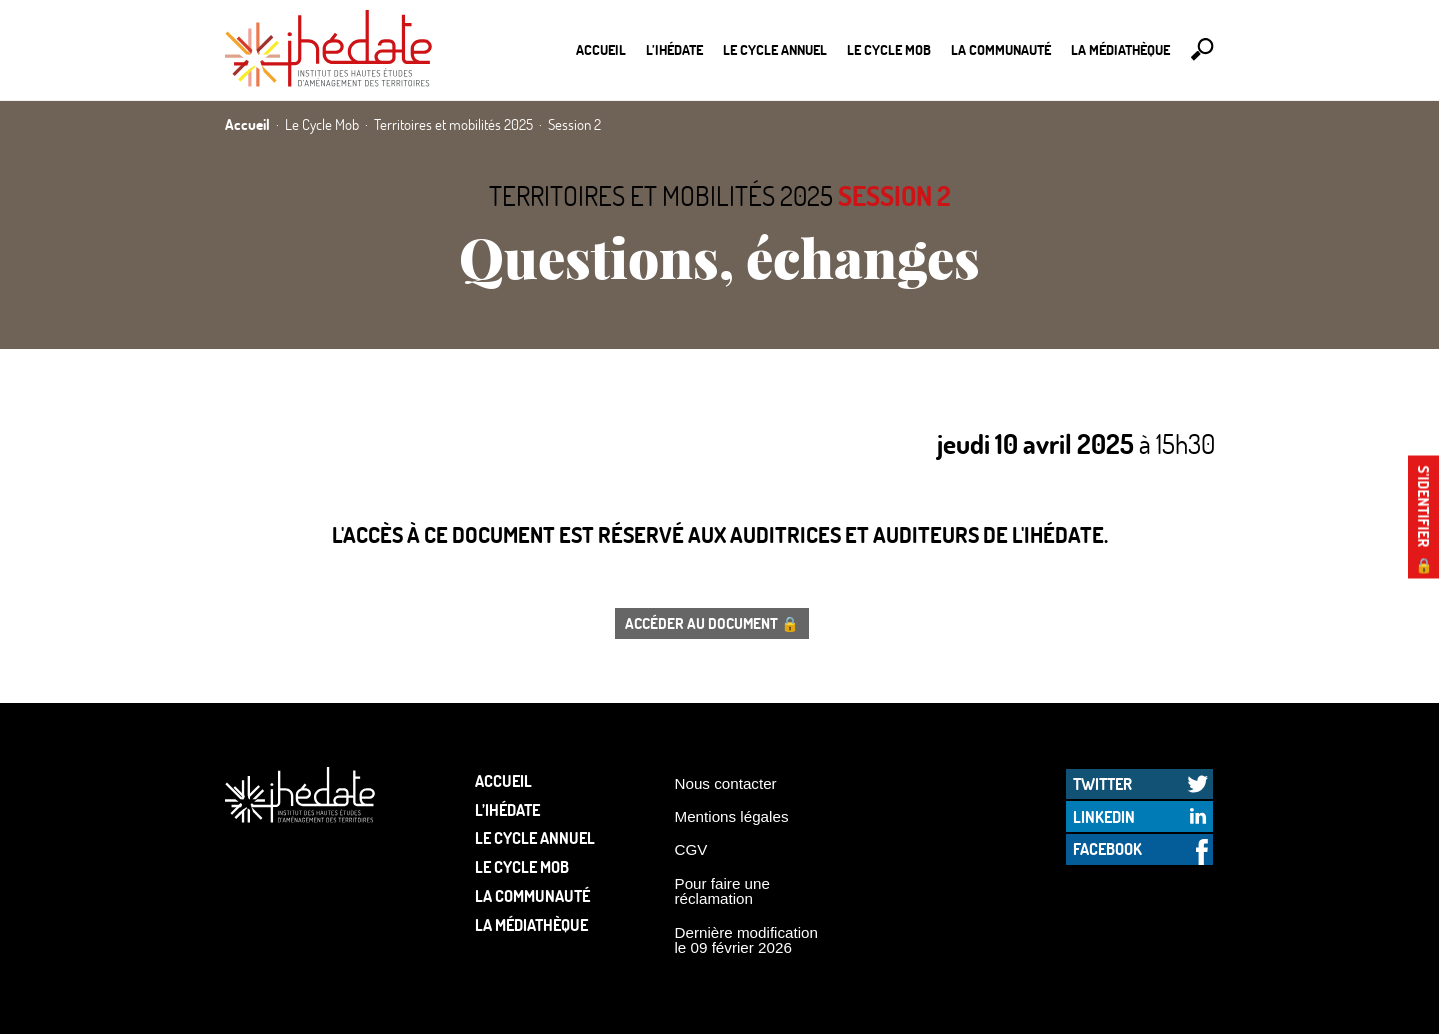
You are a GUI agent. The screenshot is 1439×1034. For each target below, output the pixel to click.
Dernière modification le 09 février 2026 (747, 940)
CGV (691, 849)
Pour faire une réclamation (722, 891)
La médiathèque (1120, 49)
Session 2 (894, 195)
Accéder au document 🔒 (712, 623)
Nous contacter (726, 783)
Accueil (601, 49)
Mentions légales (732, 816)
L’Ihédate (674, 49)
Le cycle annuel (775, 49)
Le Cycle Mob (889, 49)
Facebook (1107, 848)
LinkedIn (1104, 816)
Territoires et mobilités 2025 (661, 195)
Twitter (1102, 783)
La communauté (1001, 49)
